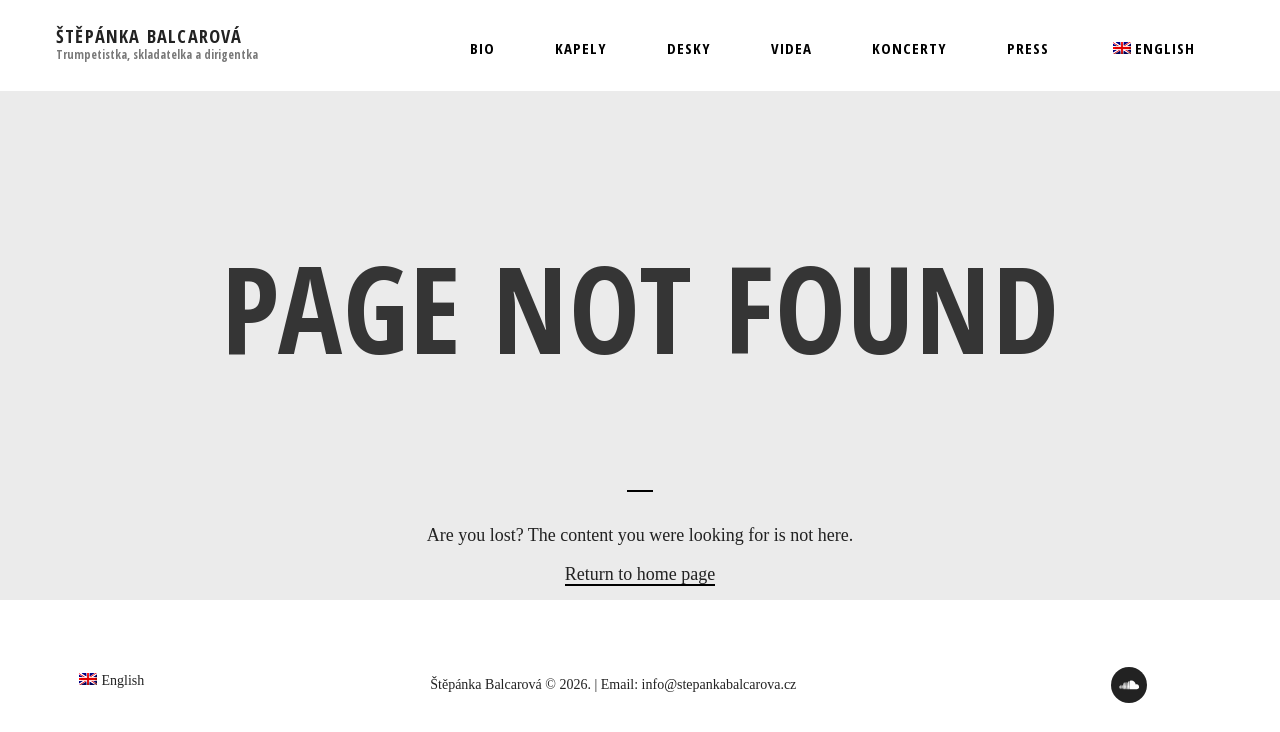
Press (1028, 48)
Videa (791, 48)
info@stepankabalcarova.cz (719, 684)
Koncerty (909, 48)
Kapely (581, 48)
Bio (482, 48)
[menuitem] (1152, 48)
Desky (689, 48)
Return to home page (640, 574)
